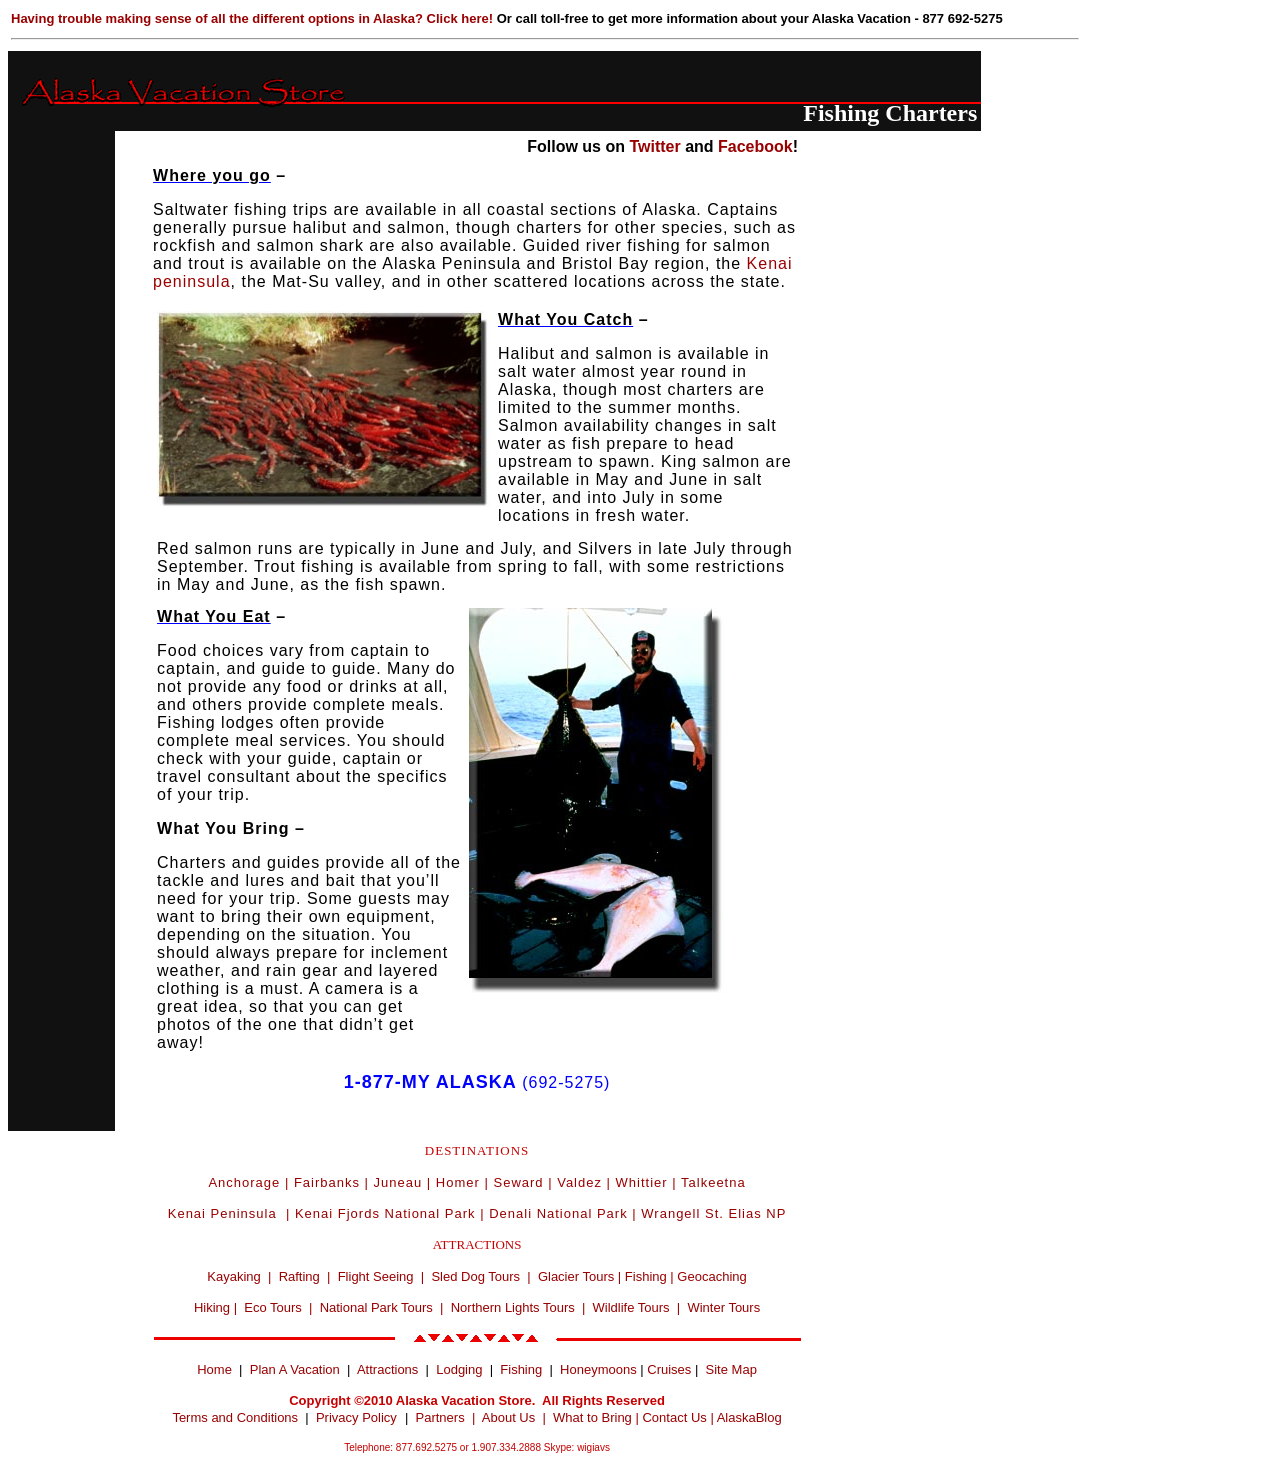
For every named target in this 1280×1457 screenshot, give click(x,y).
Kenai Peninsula (225, 1213)
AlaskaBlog (749, 1417)
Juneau (398, 1182)
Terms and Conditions (235, 1417)
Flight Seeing (376, 1276)
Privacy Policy (356, 1417)
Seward (518, 1182)
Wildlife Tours (631, 1307)
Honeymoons (598, 1369)
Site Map (731, 1369)
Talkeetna (713, 1182)
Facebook (755, 146)
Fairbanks (327, 1182)
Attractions (387, 1369)
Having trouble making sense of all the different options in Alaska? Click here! (254, 18)
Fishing (646, 1276)
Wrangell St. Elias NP (713, 1213)
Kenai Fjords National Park (385, 1213)
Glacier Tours (576, 1276)
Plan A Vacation (295, 1369)
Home (214, 1369)
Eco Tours (273, 1307)
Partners (440, 1417)
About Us (508, 1417)
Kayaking (233, 1276)
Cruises (668, 1369)
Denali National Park (558, 1213)
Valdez (579, 1182)
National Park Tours (376, 1307)
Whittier (642, 1182)
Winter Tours (723, 1307)
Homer (458, 1182)
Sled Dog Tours (475, 1276)
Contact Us (674, 1417)
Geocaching (711, 1276)
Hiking (212, 1307)
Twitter (654, 146)
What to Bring (592, 1417)
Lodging (459, 1369)
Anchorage (244, 1182)
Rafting (299, 1276)
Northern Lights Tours (513, 1307)
